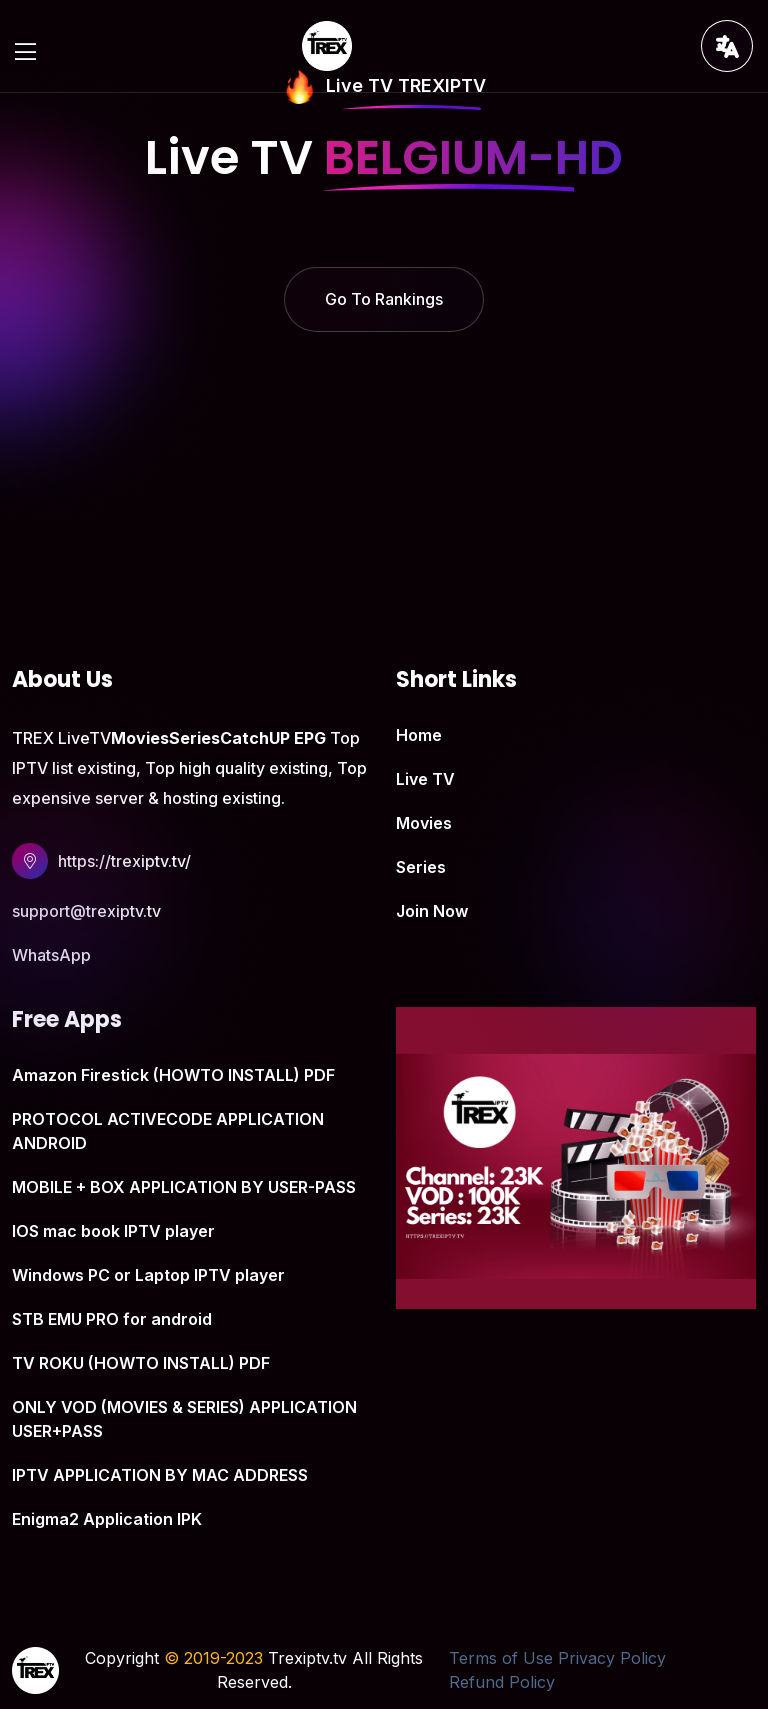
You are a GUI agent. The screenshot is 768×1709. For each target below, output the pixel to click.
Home (419, 735)
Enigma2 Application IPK (107, 1519)
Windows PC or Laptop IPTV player (148, 1275)
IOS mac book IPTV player (113, 1231)
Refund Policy (502, 1682)
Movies (424, 823)
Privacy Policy (612, 1658)
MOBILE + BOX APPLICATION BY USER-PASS (184, 1187)
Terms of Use (501, 1658)
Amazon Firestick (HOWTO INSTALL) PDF (173, 1075)
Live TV (425, 779)
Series (421, 867)
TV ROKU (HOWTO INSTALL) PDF (141, 1363)
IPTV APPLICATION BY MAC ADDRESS (160, 1475)
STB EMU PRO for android (112, 1319)
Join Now (432, 911)
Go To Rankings (384, 299)
